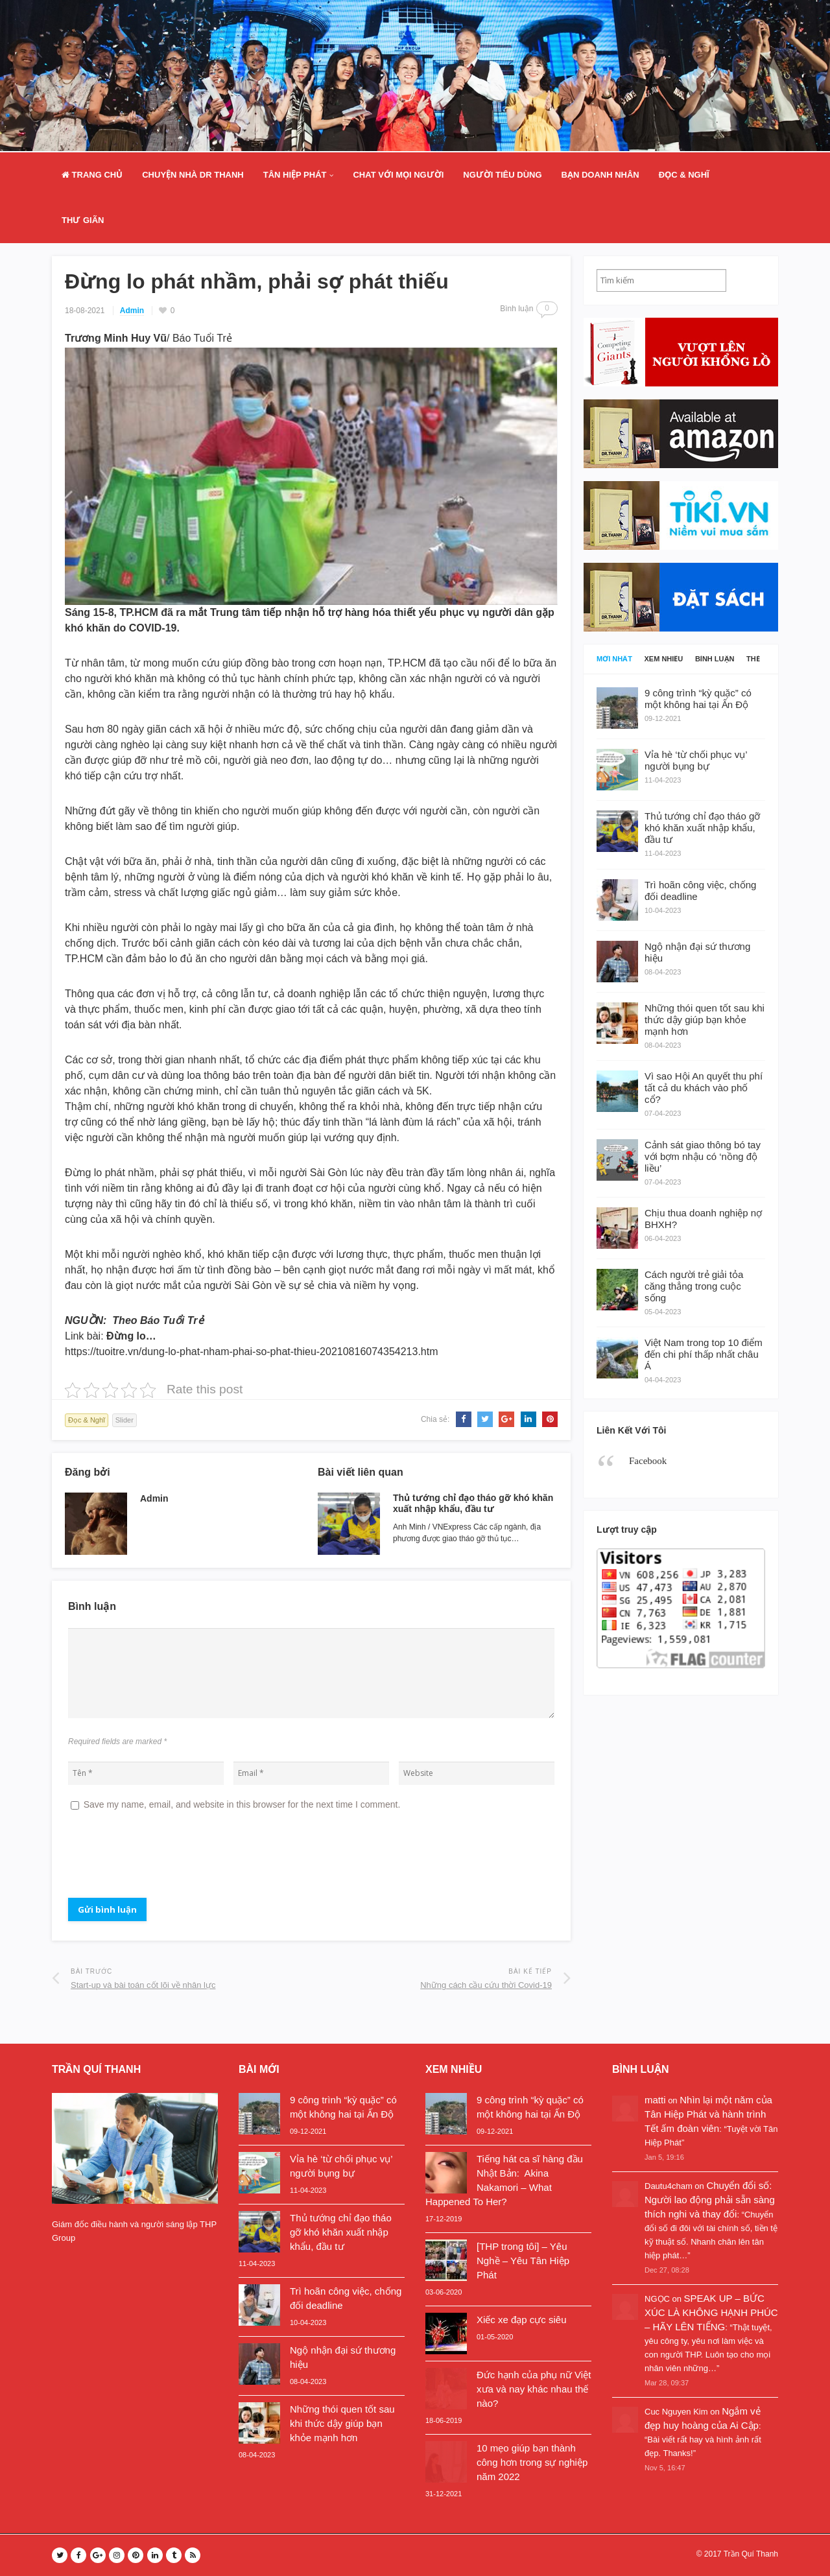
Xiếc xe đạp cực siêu (522, 2319)
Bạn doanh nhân (600, 175)
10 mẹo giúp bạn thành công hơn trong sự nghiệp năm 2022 (532, 2462)
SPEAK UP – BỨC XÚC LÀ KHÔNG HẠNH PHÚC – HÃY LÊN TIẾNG (711, 2312)
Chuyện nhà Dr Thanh (193, 175)
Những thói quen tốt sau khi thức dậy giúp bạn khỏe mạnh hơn (342, 2423)
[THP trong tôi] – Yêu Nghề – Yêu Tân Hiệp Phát (523, 2260)
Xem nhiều (664, 659)
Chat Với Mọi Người (398, 175)
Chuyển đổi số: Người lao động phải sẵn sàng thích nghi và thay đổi (710, 2199)
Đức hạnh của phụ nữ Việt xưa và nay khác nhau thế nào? (534, 2389)
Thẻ (753, 659)
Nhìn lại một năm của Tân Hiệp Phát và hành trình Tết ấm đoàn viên (708, 2114)
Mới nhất (614, 659)
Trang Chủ (92, 175)
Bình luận (715, 659)
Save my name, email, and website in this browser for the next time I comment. (242, 1804)
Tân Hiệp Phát (295, 175)
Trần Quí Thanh (751, 2553)
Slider (124, 1420)
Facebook (648, 1461)
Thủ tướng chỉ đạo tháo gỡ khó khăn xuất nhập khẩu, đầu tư (473, 1503)
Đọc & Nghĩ (684, 175)
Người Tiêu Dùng (502, 175)
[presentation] (166, 1859)
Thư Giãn (83, 220)
